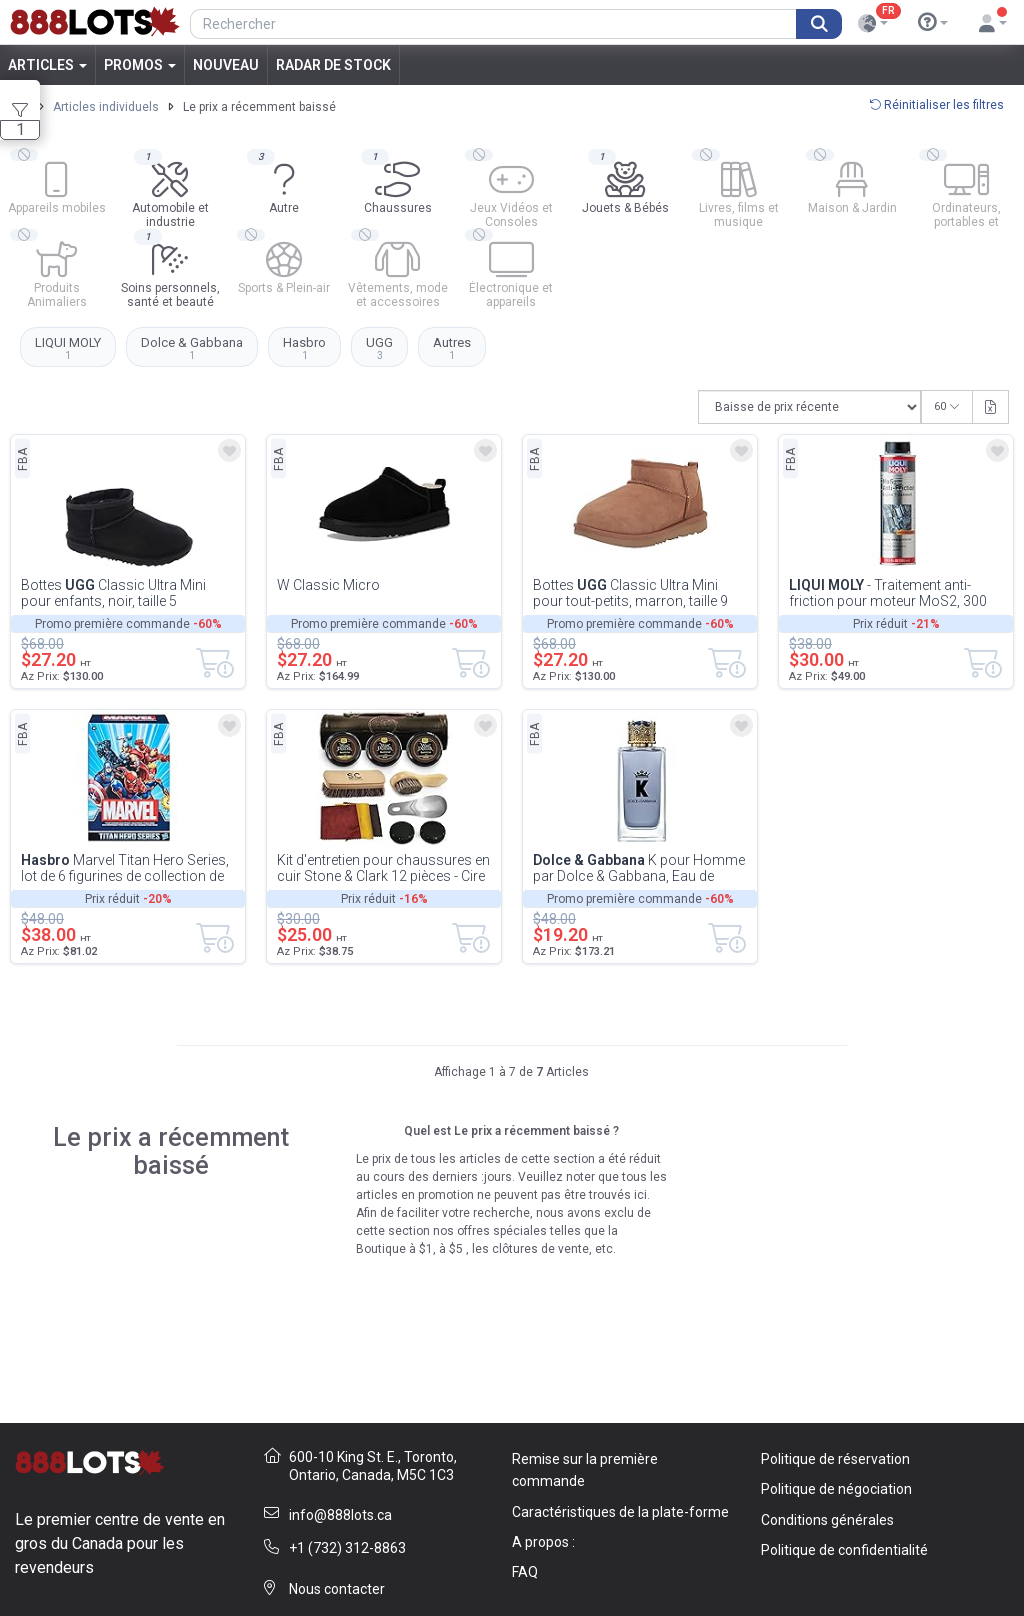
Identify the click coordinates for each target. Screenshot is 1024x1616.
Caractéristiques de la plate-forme (620, 1512)
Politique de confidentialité (844, 1550)
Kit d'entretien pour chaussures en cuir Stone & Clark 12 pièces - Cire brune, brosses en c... (383, 868)
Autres (452, 348)
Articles (47, 65)
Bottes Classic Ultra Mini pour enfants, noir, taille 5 (113, 593)
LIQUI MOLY (68, 348)
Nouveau (226, 65)
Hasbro (304, 348)
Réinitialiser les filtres (936, 105)
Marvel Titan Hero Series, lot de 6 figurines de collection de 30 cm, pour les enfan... (125, 868)
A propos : (543, 1542)
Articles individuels (106, 107)
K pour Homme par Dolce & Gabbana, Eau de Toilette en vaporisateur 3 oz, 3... (639, 868)
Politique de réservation (835, 1459)
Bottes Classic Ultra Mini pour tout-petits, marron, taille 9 (630, 593)
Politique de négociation (836, 1489)
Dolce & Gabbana (192, 348)
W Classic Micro (328, 585)
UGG (379, 348)
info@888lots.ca (340, 1515)
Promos (140, 65)
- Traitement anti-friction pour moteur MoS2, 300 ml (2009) (888, 593)
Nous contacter (337, 1589)
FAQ (525, 1572)
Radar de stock (333, 65)
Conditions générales (827, 1520)
